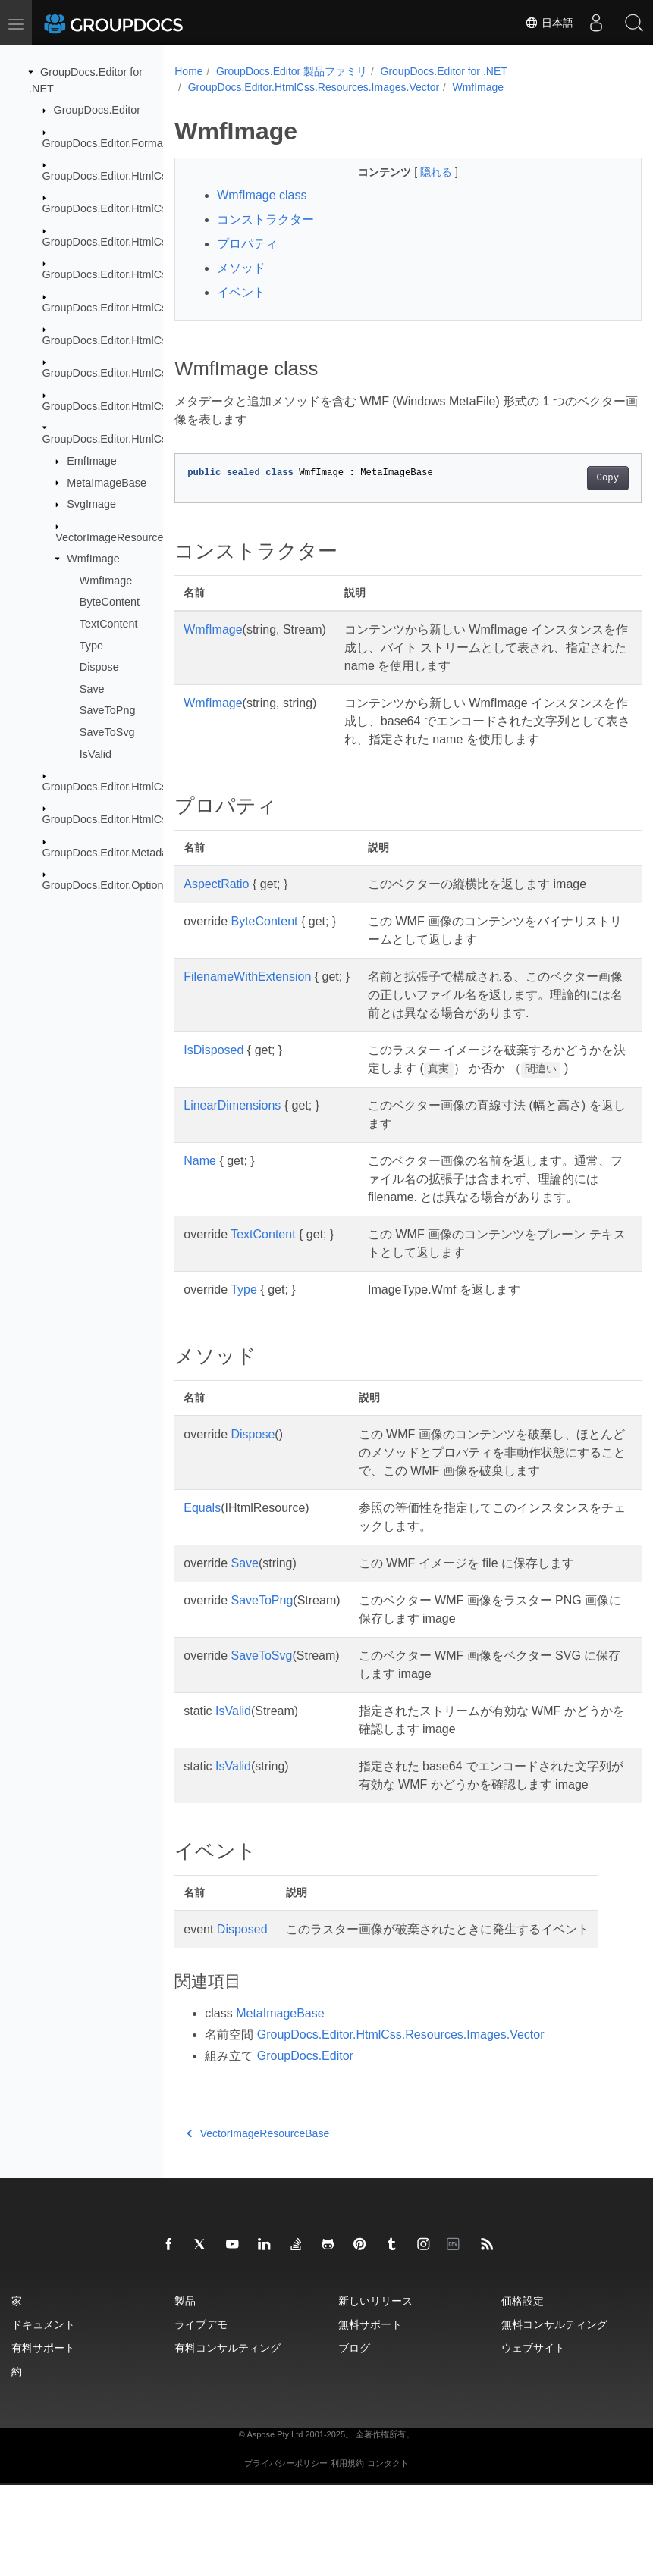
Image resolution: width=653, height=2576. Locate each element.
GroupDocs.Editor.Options (105, 885)
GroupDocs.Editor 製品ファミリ (291, 71)
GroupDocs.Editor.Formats (106, 142)
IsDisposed (213, 1068)
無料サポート (370, 2415)
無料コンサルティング (554, 2415)
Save (92, 689)
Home (188, 71)
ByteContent (110, 602)
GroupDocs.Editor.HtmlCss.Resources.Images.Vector (313, 87)
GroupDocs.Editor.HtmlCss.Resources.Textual (153, 787)
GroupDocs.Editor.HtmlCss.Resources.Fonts (150, 340)
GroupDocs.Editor (97, 110)
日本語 (549, 23)
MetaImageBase (106, 482)
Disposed (242, 2020)
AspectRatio (216, 902)
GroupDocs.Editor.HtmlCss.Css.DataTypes (146, 176)
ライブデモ (201, 2415)
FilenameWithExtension (247, 994)
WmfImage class (261, 195)
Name (200, 1197)
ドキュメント (43, 2415)
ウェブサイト (533, 2438)
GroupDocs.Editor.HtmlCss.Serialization (138, 819)
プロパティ (247, 243)
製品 (185, 2391)
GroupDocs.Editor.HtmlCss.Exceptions (135, 242)
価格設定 (522, 2391)
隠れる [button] (420, 172)
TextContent (109, 624)
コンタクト (388, 2554)
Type (91, 645)
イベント (241, 292)
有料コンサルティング (227, 2438)
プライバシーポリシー (286, 2554)
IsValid (95, 753)
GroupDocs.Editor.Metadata (109, 853)
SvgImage (91, 504)
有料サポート (43, 2438)
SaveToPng (108, 710)
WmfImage (93, 558)
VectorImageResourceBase (121, 537)
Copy (575, 478)
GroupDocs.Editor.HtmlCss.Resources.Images (154, 373)
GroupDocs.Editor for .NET (444, 71)
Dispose (99, 667)
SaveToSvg (107, 732)
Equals (202, 1580)
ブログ (354, 2438)
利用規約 (347, 2554)
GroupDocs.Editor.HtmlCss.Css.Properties (144, 208)
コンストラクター (265, 219)
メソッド (241, 267)
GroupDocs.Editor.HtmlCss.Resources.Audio (150, 307)
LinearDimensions (232, 1141)
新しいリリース (375, 2391)
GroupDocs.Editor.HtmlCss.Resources (135, 274)
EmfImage (92, 461)
